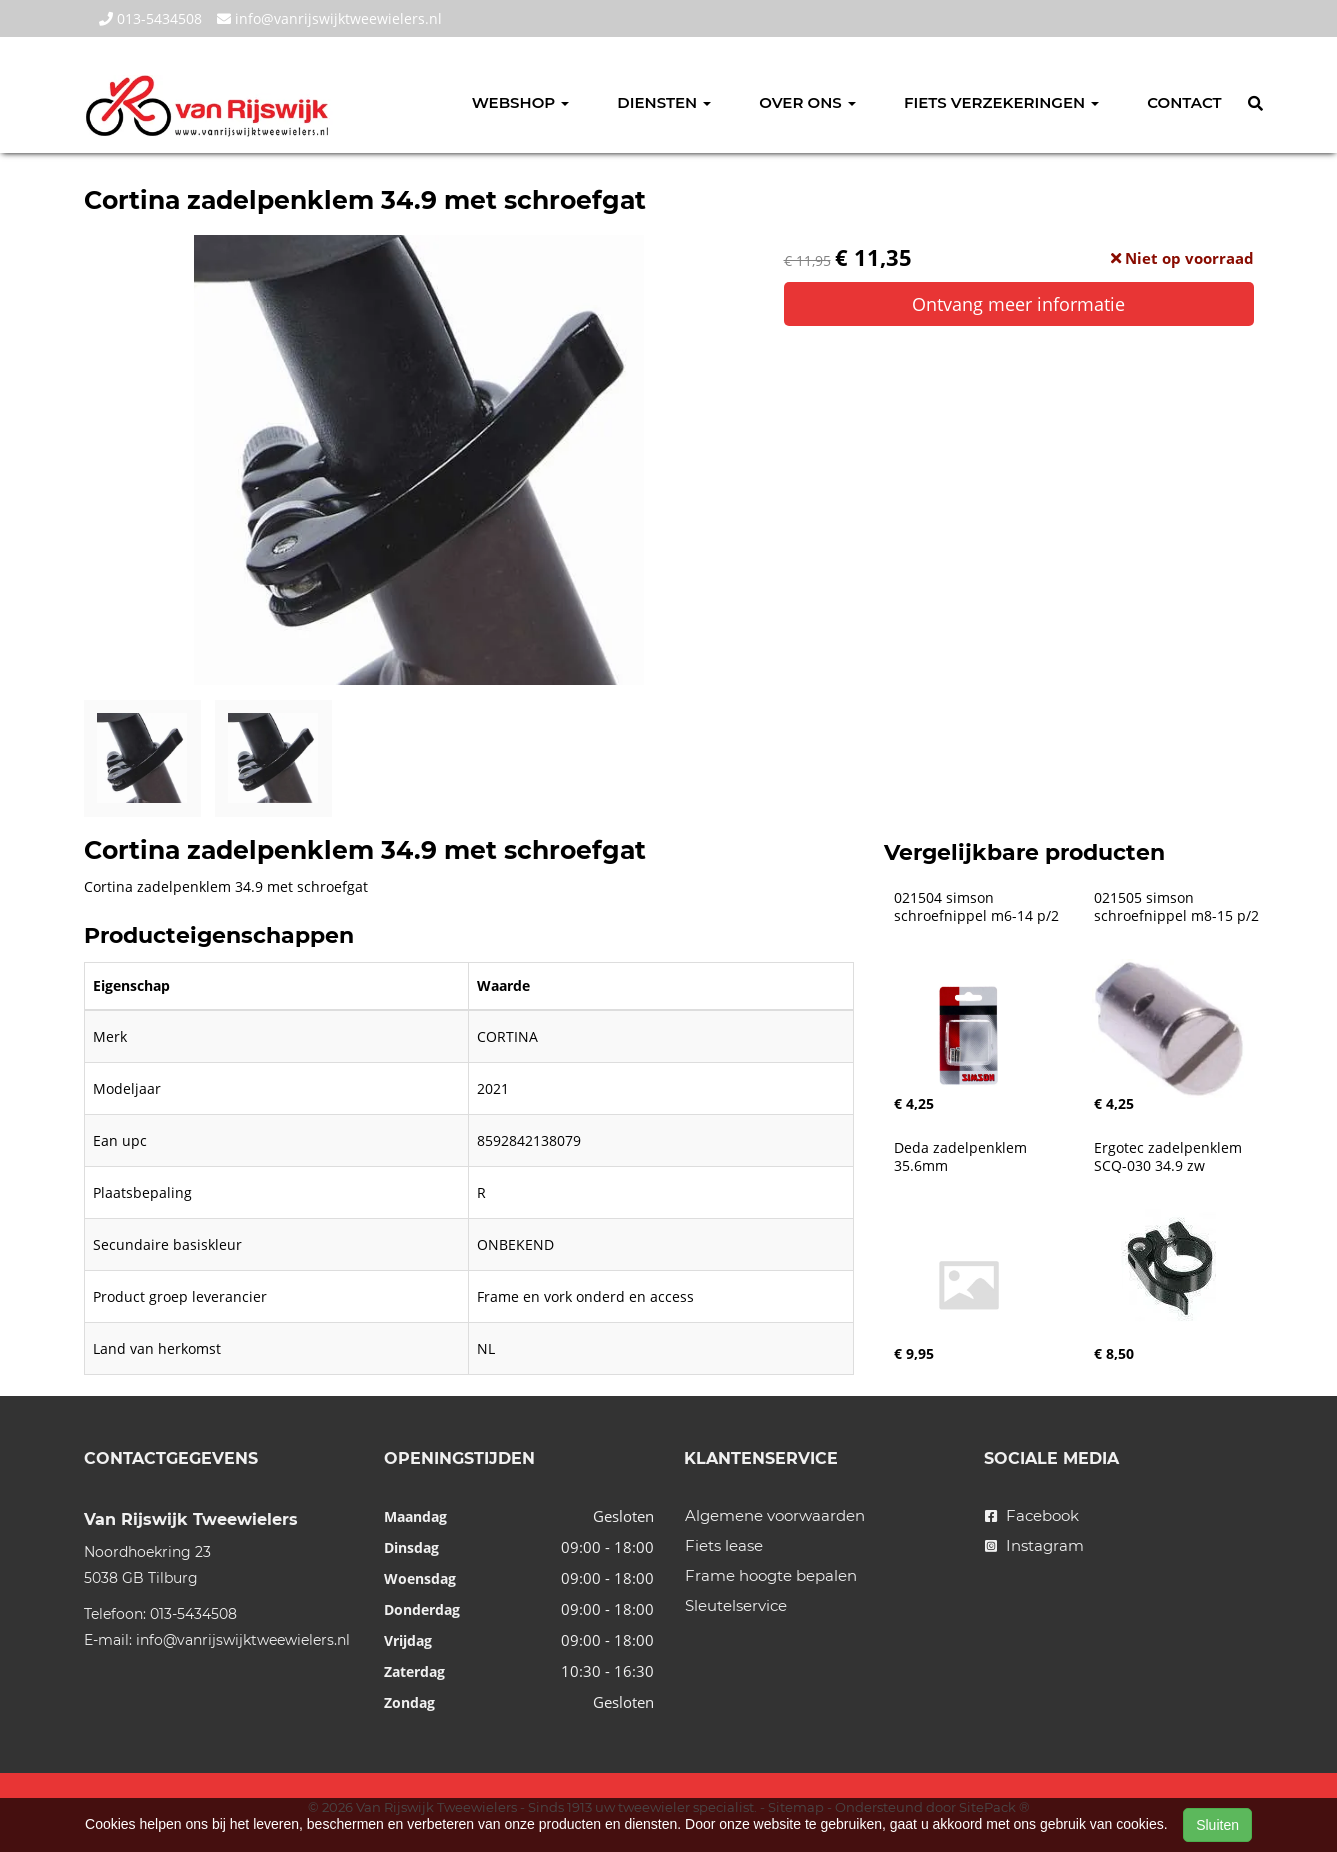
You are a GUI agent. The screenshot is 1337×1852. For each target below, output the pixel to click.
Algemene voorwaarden (775, 1515)
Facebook (1032, 1515)
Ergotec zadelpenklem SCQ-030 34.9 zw (1170, 1157)
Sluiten (1217, 1825)
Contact (1184, 102)
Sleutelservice (736, 1605)
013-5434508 (150, 18)
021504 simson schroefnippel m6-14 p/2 (976, 907)
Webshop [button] (521, 102)
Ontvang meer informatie (1018, 304)
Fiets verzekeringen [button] (1001, 102)
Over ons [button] (807, 102)
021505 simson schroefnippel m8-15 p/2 (1176, 907)
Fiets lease (724, 1545)
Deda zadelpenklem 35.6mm (962, 1157)
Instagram (1034, 1545)
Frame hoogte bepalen (771, 1575)
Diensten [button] (664, 102)
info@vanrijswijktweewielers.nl (329, 18)
